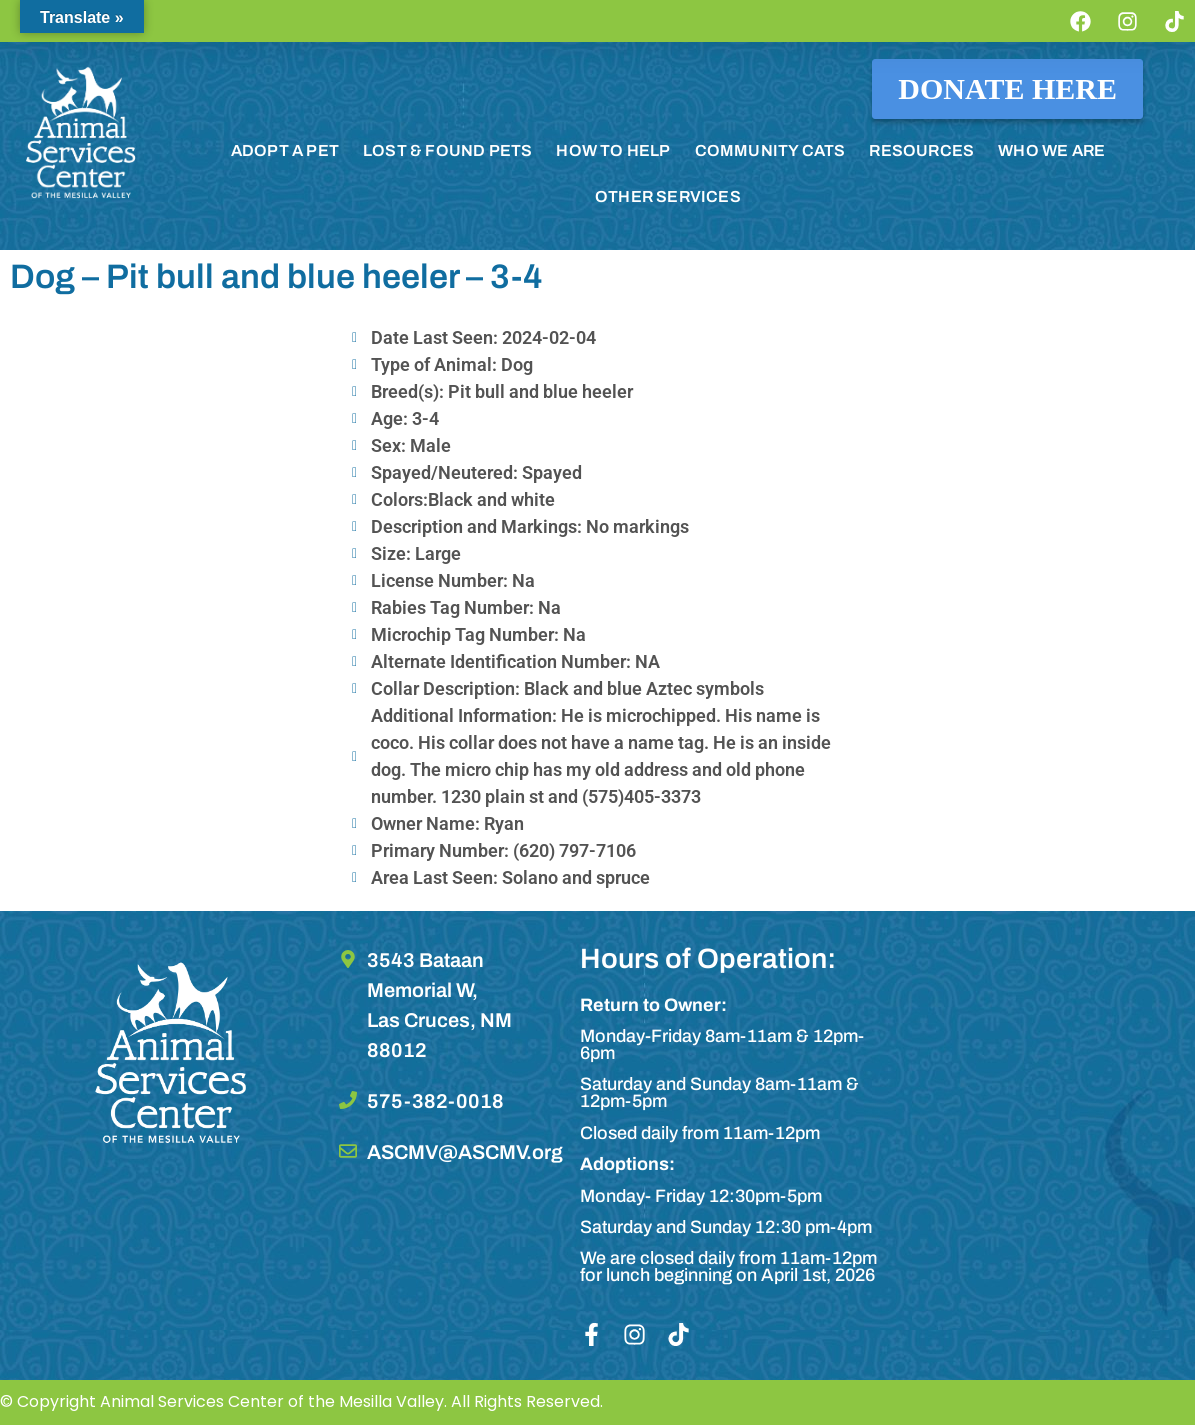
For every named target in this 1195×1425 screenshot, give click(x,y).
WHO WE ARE (1051, 150)
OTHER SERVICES (668, 196)
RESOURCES (921, 150)
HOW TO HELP (613, 150)
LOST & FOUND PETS (447, 150)
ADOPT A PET (285, 150)
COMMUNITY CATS (770, 150)
